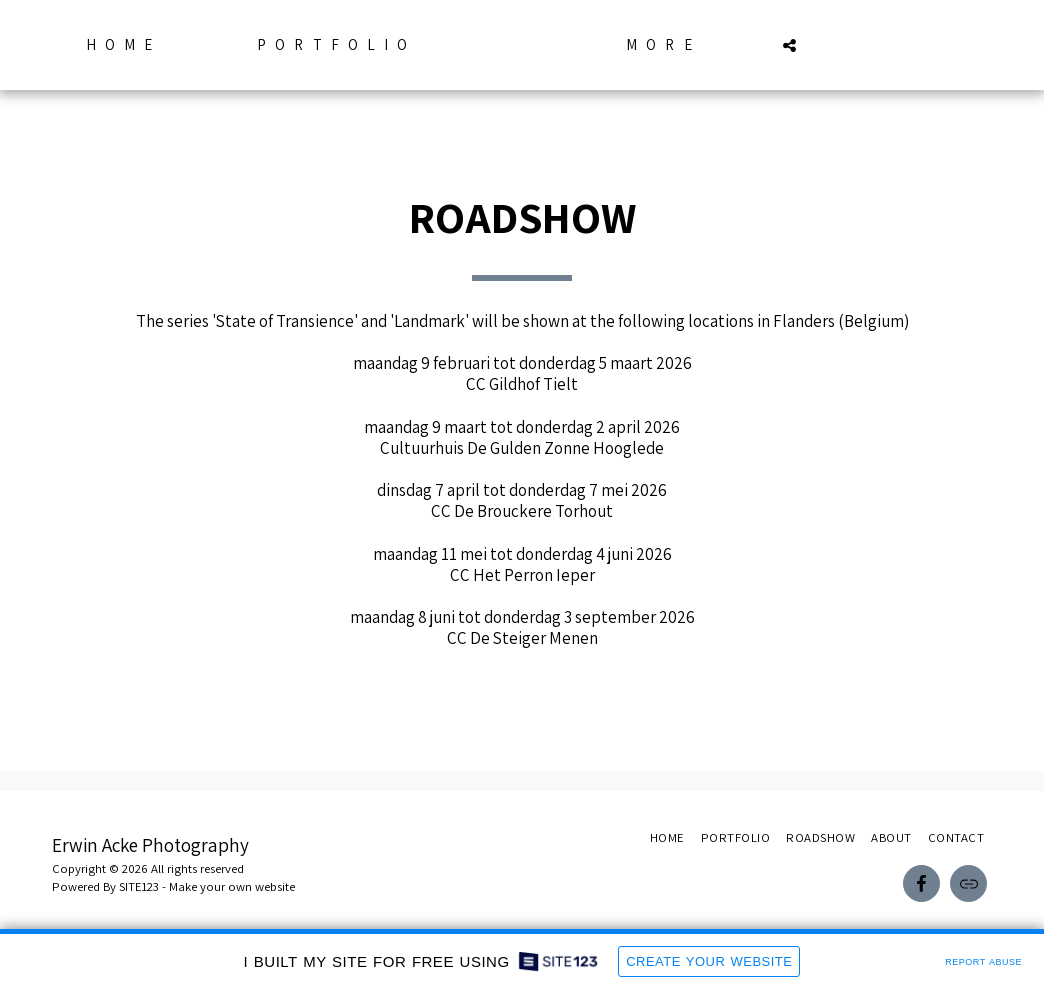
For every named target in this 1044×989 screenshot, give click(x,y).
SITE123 (139, 886)
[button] (827, 45)
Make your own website (232, 886)
